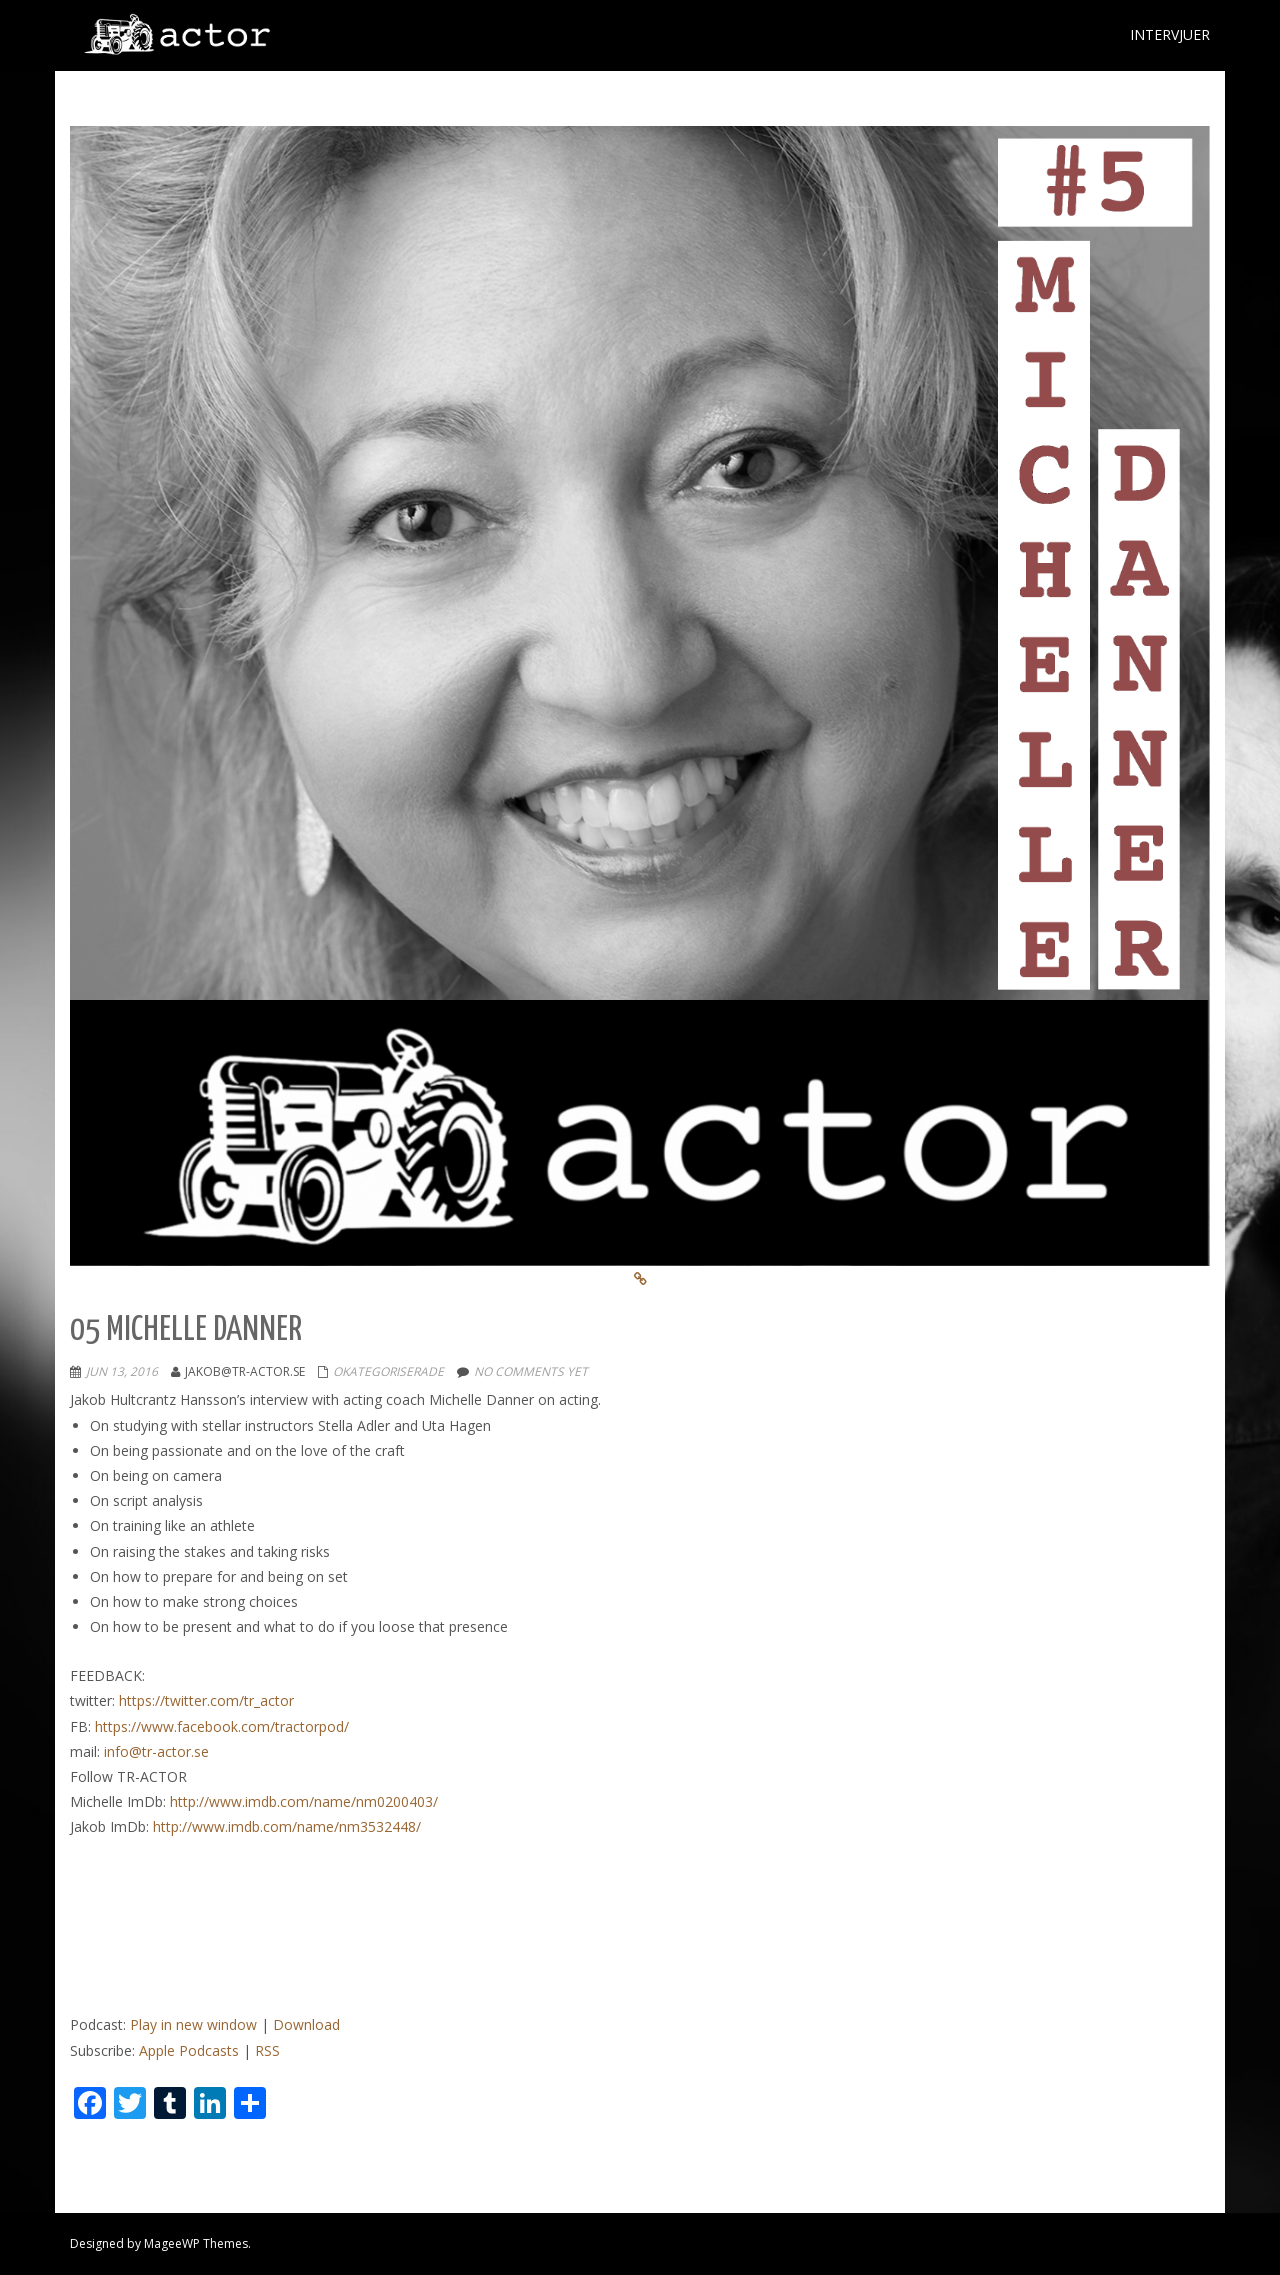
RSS (267, 2050)
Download (306, 2024)
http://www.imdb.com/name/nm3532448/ (287, 1826)
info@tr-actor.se (156, 1751)
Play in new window (193, 2024)
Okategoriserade (388, 1371)
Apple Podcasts (189, 2050)
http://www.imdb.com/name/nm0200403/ (304, 1801)
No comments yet (531, 1371)
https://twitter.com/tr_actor (206, 1700)
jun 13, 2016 (122, 1371)
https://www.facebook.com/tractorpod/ (222, 1726)
